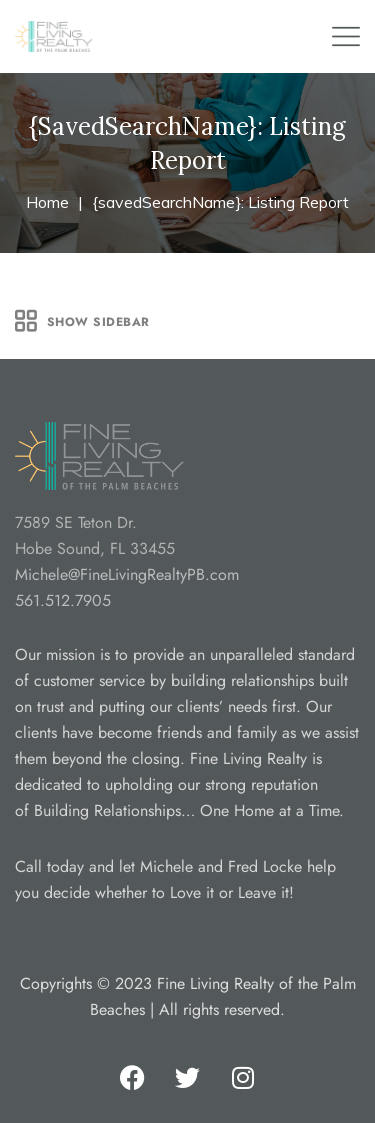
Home (47, 202)
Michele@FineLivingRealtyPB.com (127, 574)
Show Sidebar (82, 321)
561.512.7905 (63, 600)
